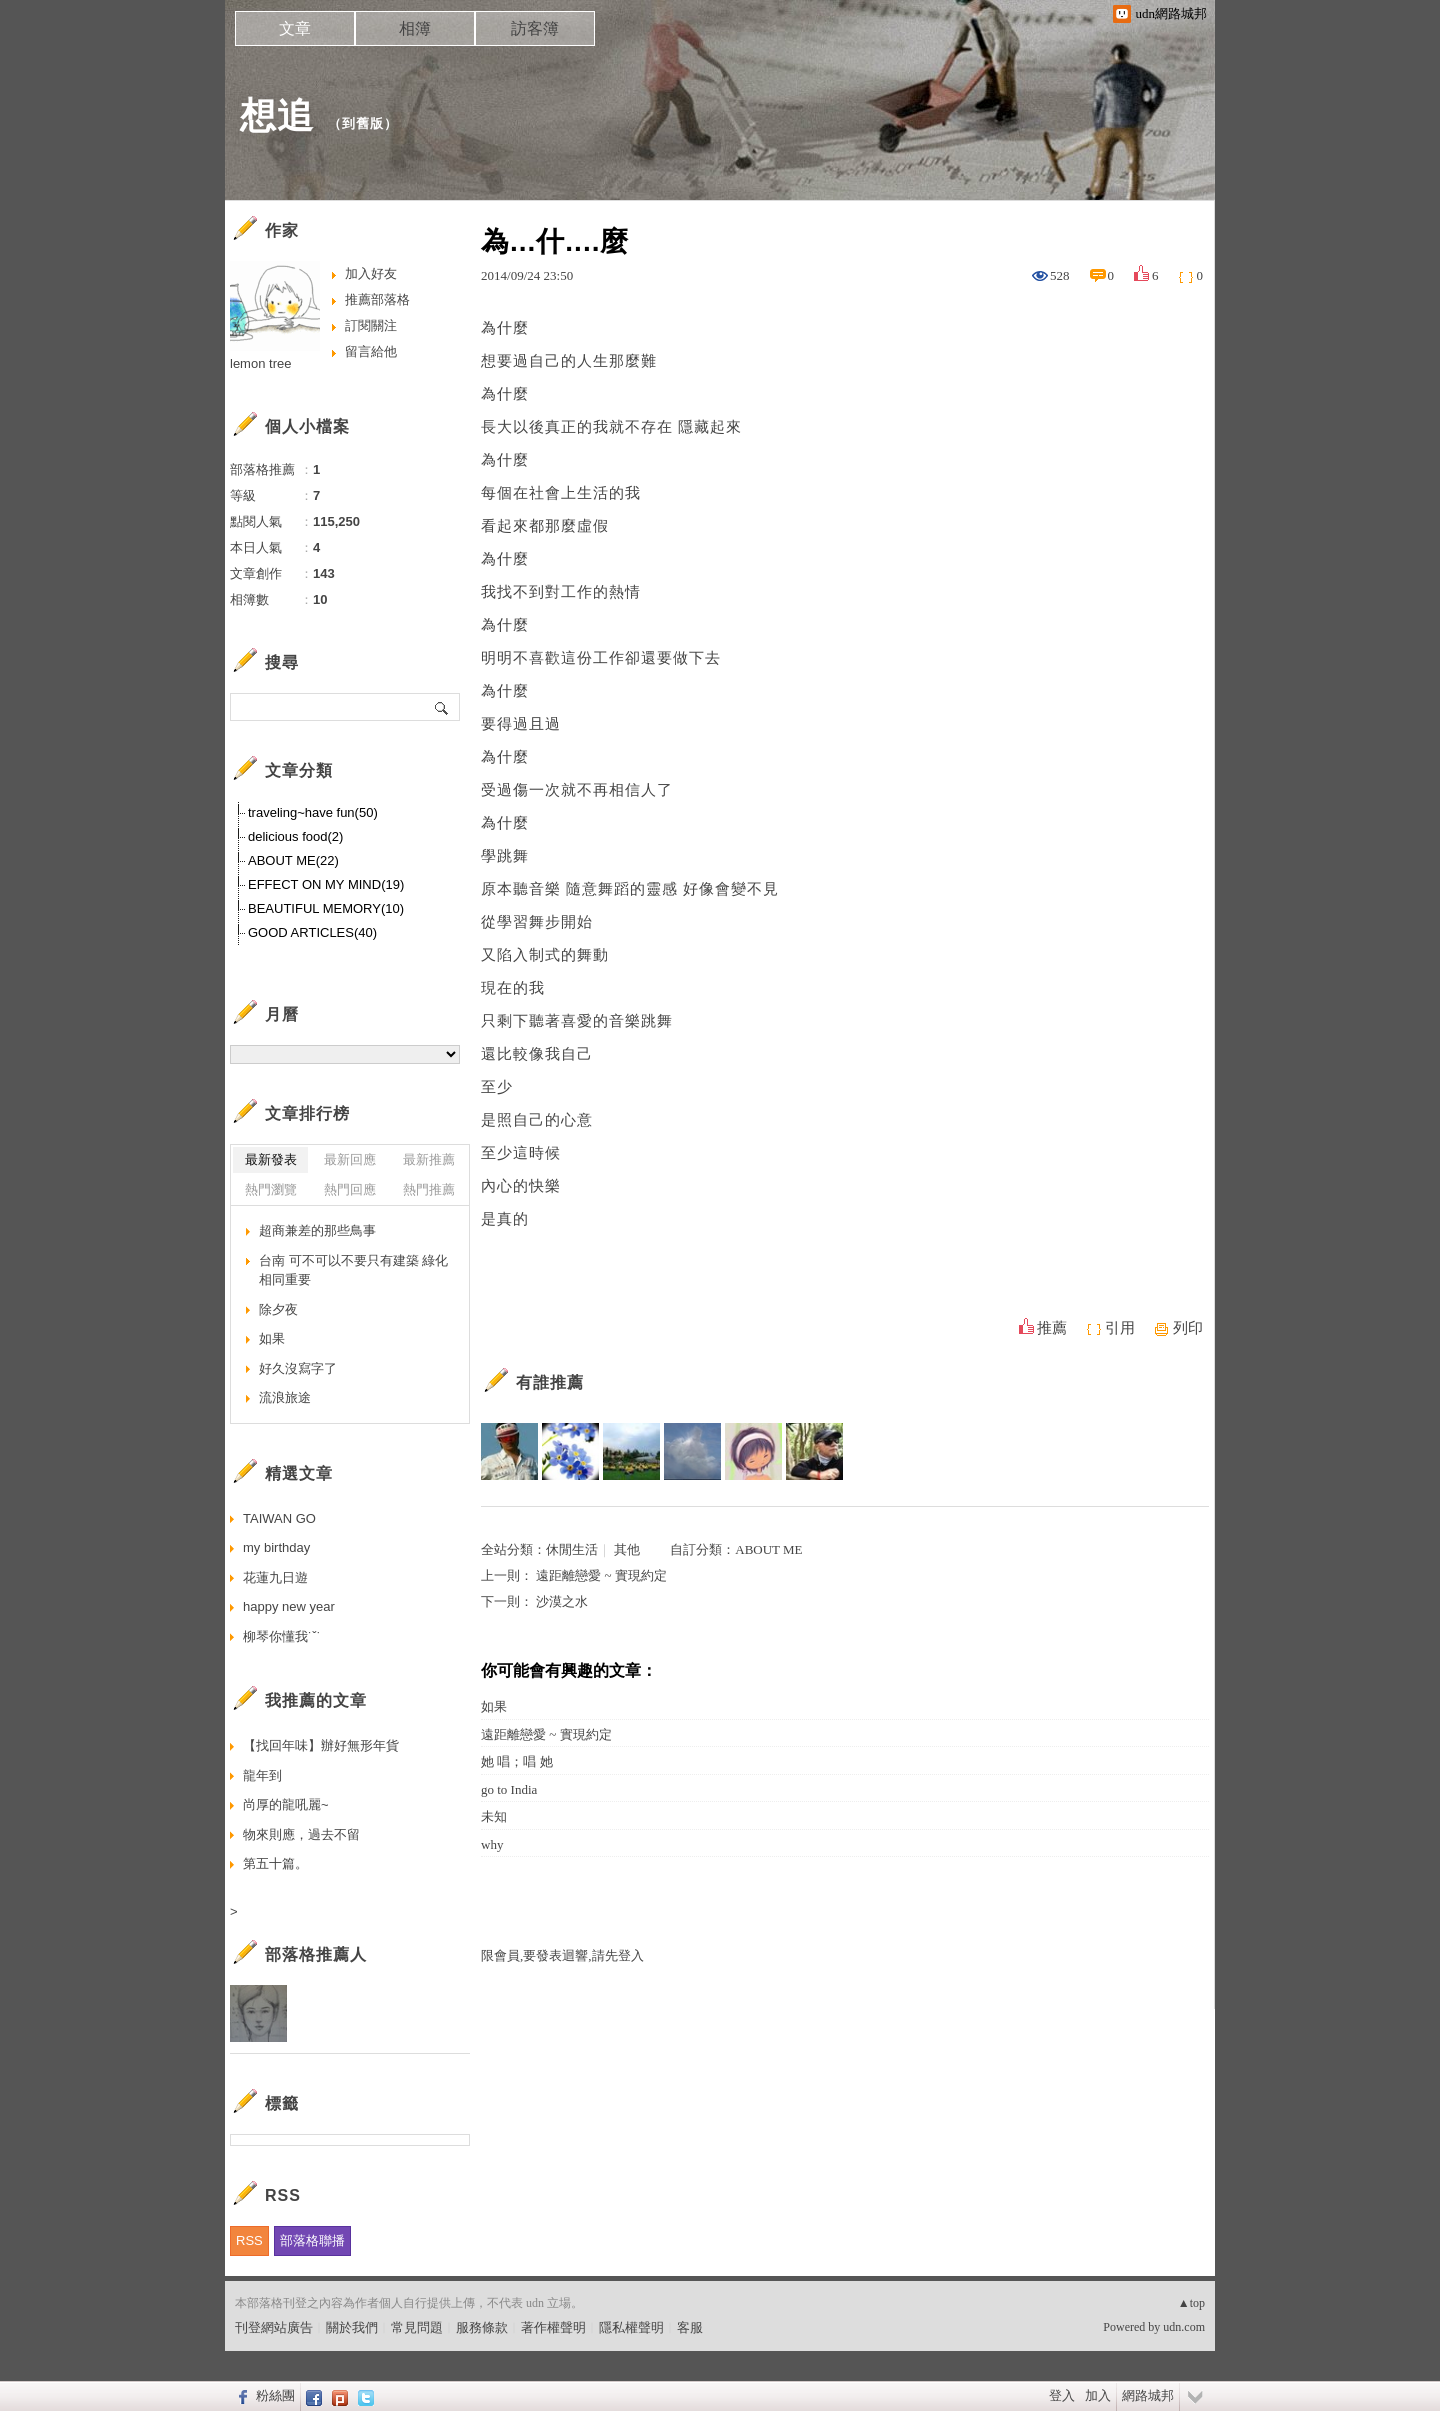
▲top (1191, 2303)
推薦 (1052, 1328)
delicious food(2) (295, 836)
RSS (249, 2240)
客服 (690, 2327)
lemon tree (260, 363)
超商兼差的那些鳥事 (317, 1230)
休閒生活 (572, 1549)
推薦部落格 (377, 299)
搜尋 (442, 707)
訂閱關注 (371, 325)
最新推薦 (429, 1159)
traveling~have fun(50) (313, 812)
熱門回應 (350, 1189)
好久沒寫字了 (298, 1368)
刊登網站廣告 (274, 2327)
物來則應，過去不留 (301, 1834)
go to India (509, 1789)
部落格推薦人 (316, 1954)
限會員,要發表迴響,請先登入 (562, 1955)
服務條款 (482, 2327)
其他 (627, 1549)
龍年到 (262, 1775)
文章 (295, 28)
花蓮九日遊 (275, 1577)
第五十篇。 (275, 1863)
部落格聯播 (312, 2240)
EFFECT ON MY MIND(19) (326, 884)
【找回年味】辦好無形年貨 (321, 1745)
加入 (1098, 2395)
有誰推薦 (550, 1382)
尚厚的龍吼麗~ (286, 1804)
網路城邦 (1148, 2395)
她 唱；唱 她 (517, 1761)
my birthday (276, 1547)
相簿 (415, 28)
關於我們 (352, 2327)
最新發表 (271, 1159)
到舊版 (363, 123)
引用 (1120, 1328)
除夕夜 (278, 1309)
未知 (494, 1816)
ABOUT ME (768, 1549)
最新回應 (350, 1159)
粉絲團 (275, 2395)
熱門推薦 (429, 1189)
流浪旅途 (285, 1397)
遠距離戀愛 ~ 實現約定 (601, 1575)
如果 (494, 1706)
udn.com (1184, 2327)
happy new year (289, 1606)
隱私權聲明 (631, 2327)
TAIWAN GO (279, 1518)
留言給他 (371, 351)
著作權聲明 (553, 2327)
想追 (277, 115)
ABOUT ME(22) (293, 860)
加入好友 (371, 273)
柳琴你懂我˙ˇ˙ (282, 1636)
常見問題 (417, 2327)
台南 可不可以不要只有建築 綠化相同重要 (353, 1270)
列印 (1188, 1328)
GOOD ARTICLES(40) (312, 932)
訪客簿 (535, 28)
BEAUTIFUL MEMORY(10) (326, 908)
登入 (1062, 2395)
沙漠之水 (562, 1601)
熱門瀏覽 (271, 1189)
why (492, 1844)
